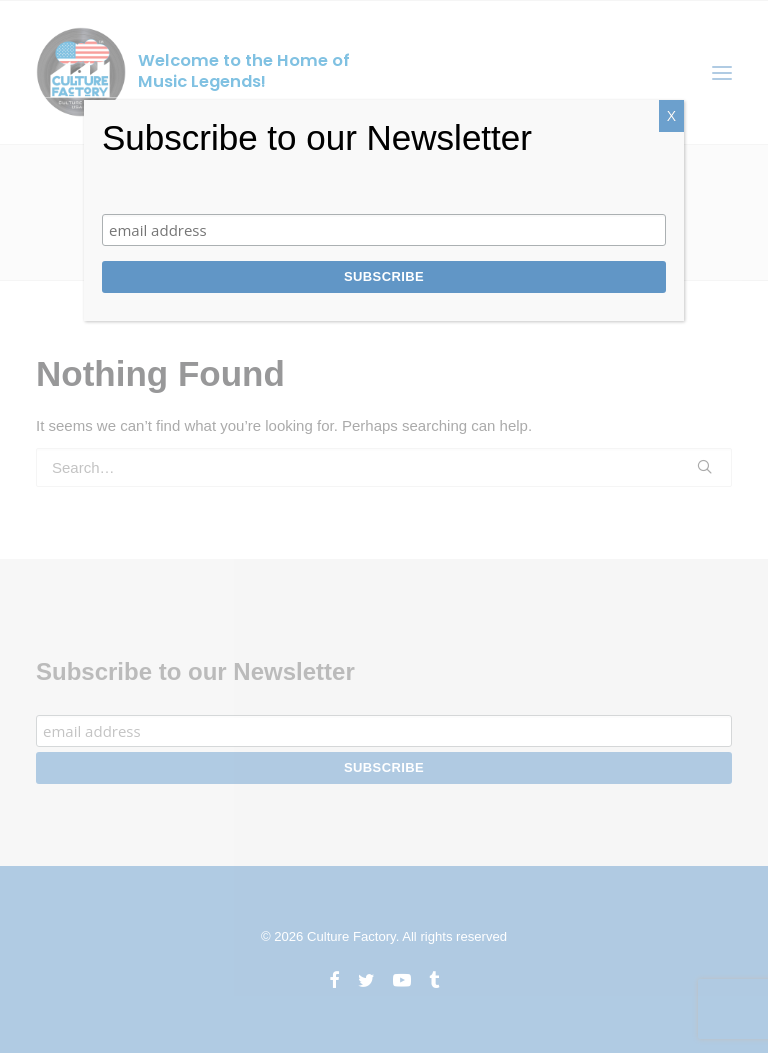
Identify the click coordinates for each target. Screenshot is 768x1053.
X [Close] (671, 116)
